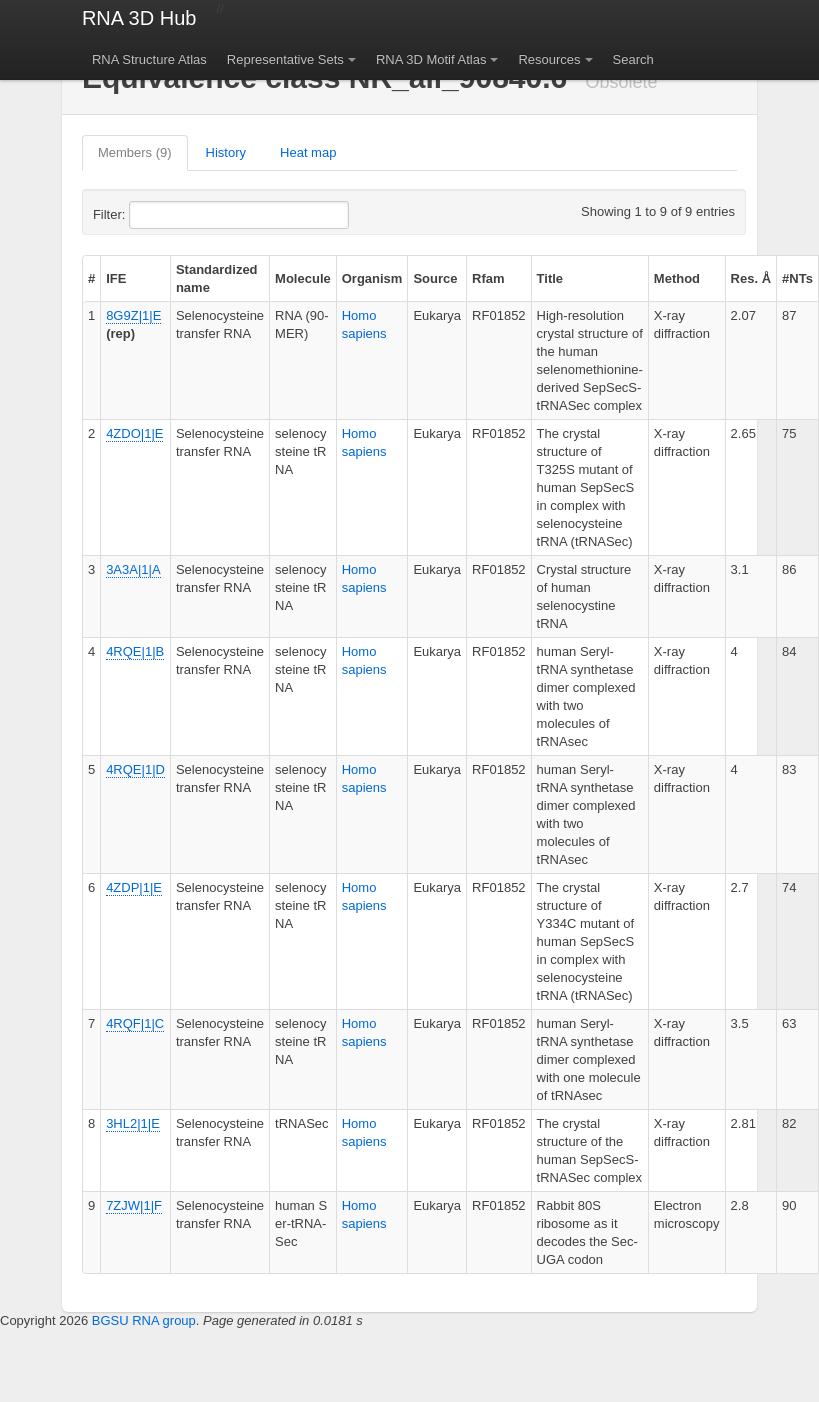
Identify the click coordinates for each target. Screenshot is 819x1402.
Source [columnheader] (435, 278)
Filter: (158, 215)
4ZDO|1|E (134, 433)
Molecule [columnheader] (303, 278)
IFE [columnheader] (116, 278)
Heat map (308, 152)
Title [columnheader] (550, 278)
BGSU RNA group (144, 1320)
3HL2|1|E (133, 1123)
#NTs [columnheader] (797, 278)
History (226, 152)
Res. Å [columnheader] (751, 278)
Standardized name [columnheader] (217, 278)
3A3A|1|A (133, 569)
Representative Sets (285, 59)
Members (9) (135, 152)
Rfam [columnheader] (488, 278)
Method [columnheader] (677, 278)
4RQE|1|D (135, 769)
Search (633, 59)
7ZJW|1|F (134, 1205)
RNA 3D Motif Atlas (431, 59)
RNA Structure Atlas (149, 59)
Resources (549, 59)
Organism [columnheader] (372, 278)
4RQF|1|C (135, 1023)
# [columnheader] (91, 278)
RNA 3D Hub (139, 18)
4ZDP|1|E (134, 887)
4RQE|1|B (135, 651)
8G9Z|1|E (133, 315)
